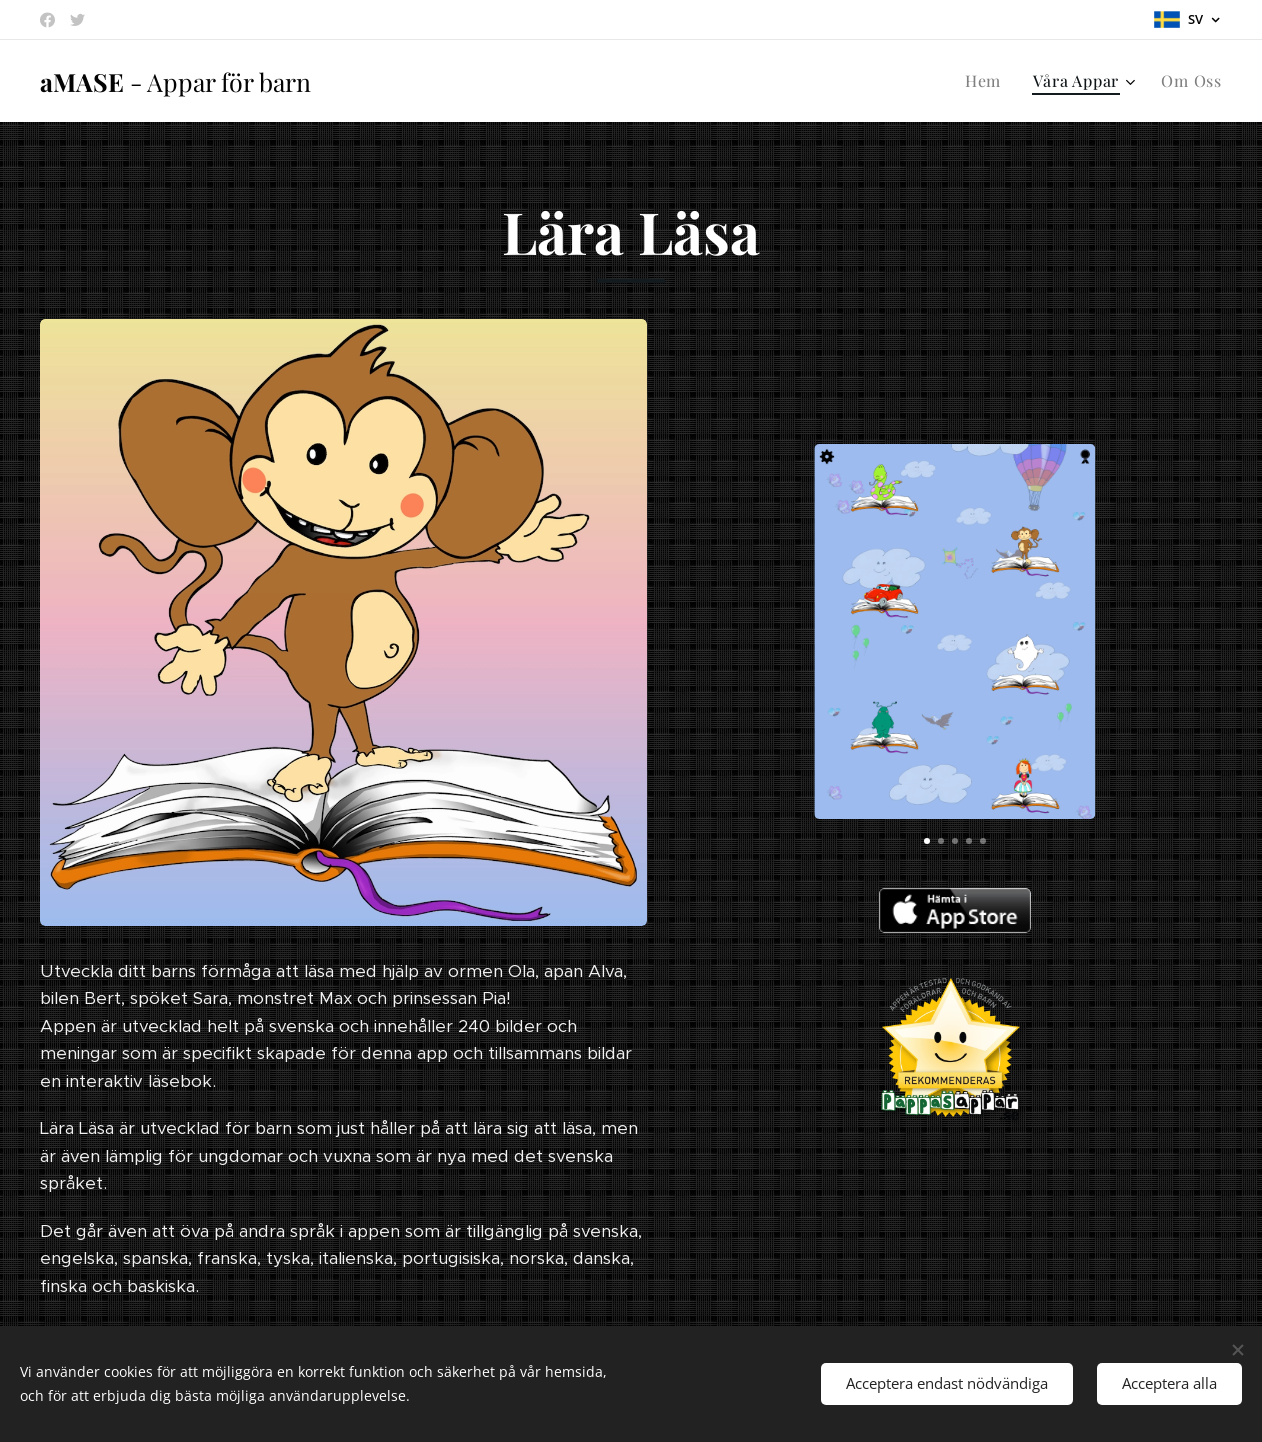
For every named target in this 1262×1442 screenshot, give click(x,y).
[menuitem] (988, 81)
